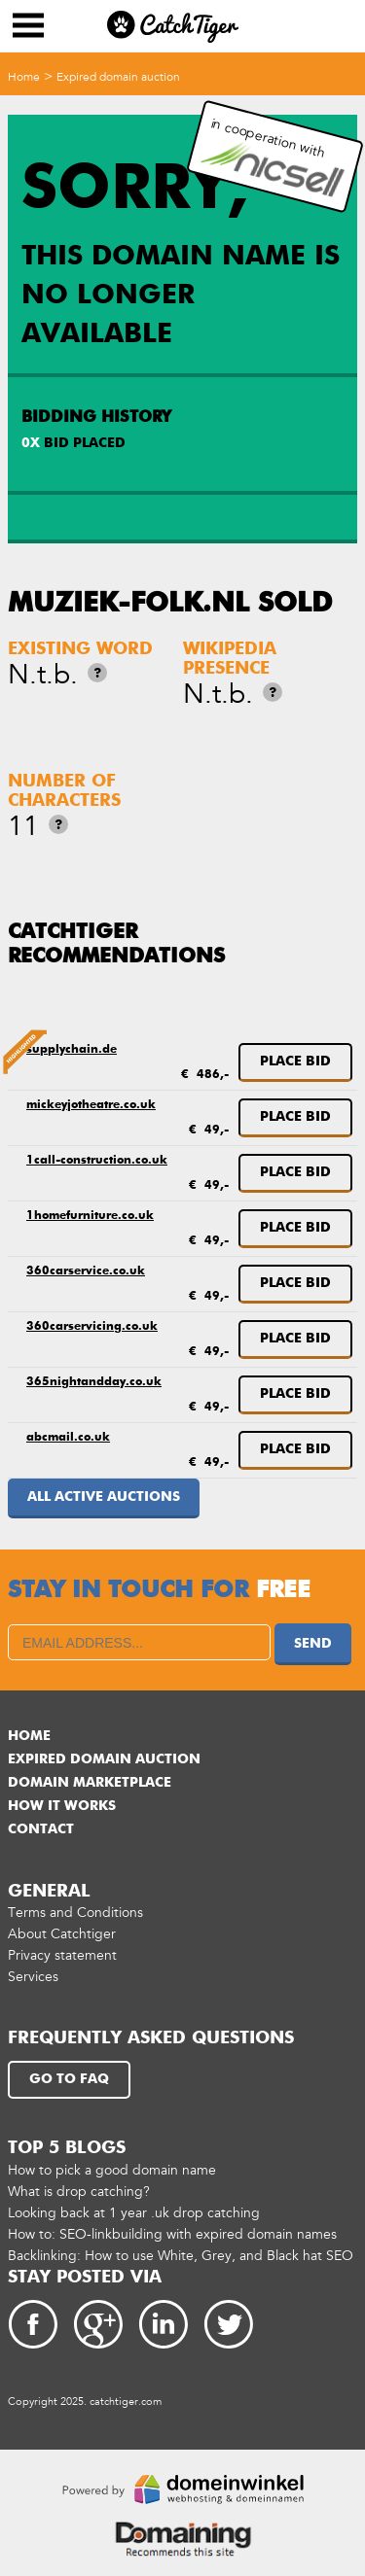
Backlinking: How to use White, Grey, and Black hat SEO (180, 2255)
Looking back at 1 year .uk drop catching (134, 2213)
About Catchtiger (62, 1934)
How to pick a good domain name (112, 2170)
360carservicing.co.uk (92, 1327)
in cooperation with (273, 157)
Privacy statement (62, 1955)
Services (33, 1976)
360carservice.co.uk (85, 1271)
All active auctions (103, 1497)
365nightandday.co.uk (94, 1382)
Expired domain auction (118, 77)
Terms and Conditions (75, 1912)
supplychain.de (71, 1050)
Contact (41, 1829)
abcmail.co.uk (68, 1438)
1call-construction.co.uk (96, 1160)
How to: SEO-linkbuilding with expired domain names (172, 2234)
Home (24, 77)
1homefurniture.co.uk (90, 1216)
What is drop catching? (79, 2191)
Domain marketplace (89, 1783)
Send (313, 1644)
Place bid (295, 1061)
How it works (62, 1806)
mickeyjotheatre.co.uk (91, 1105)
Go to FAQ (69, 2079)
